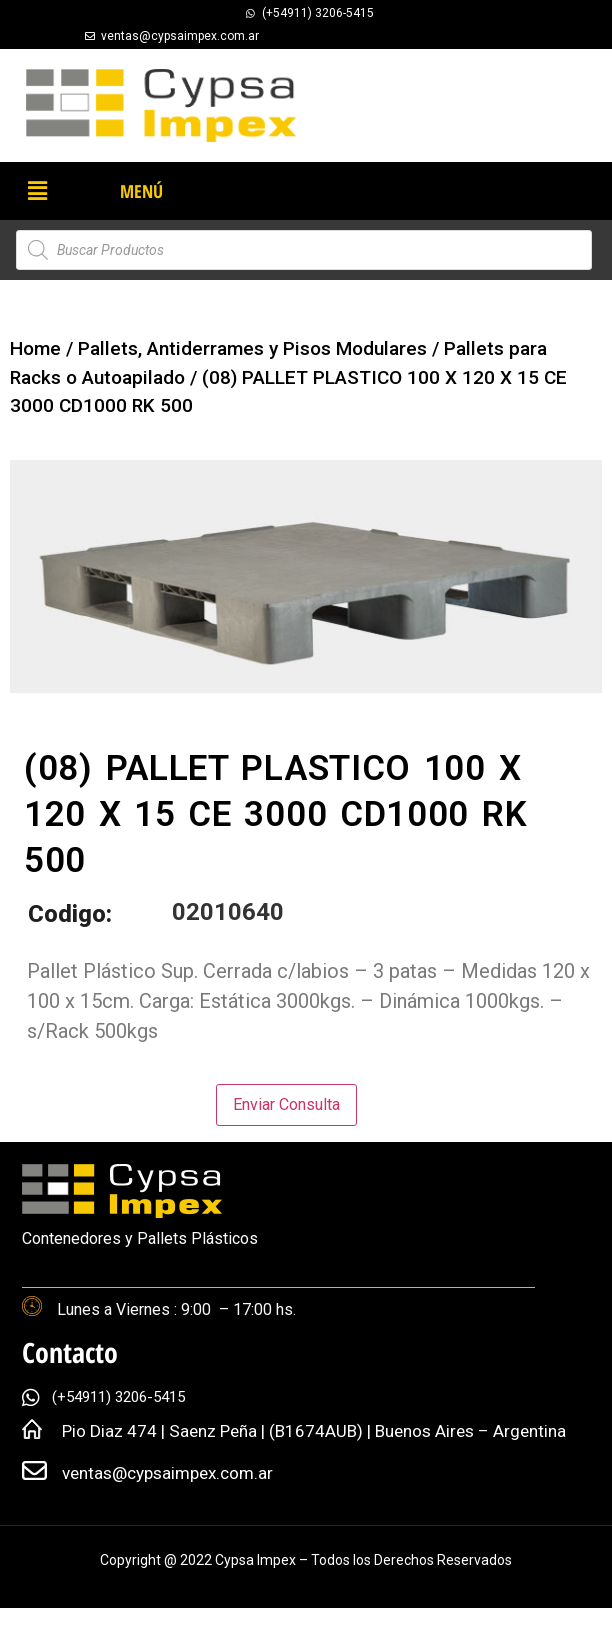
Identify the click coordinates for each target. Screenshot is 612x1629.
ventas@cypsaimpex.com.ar (167, 1473)
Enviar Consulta (286, 1104)
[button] (37, 191)
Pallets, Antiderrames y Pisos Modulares (252, 348)
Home (35, 348)
